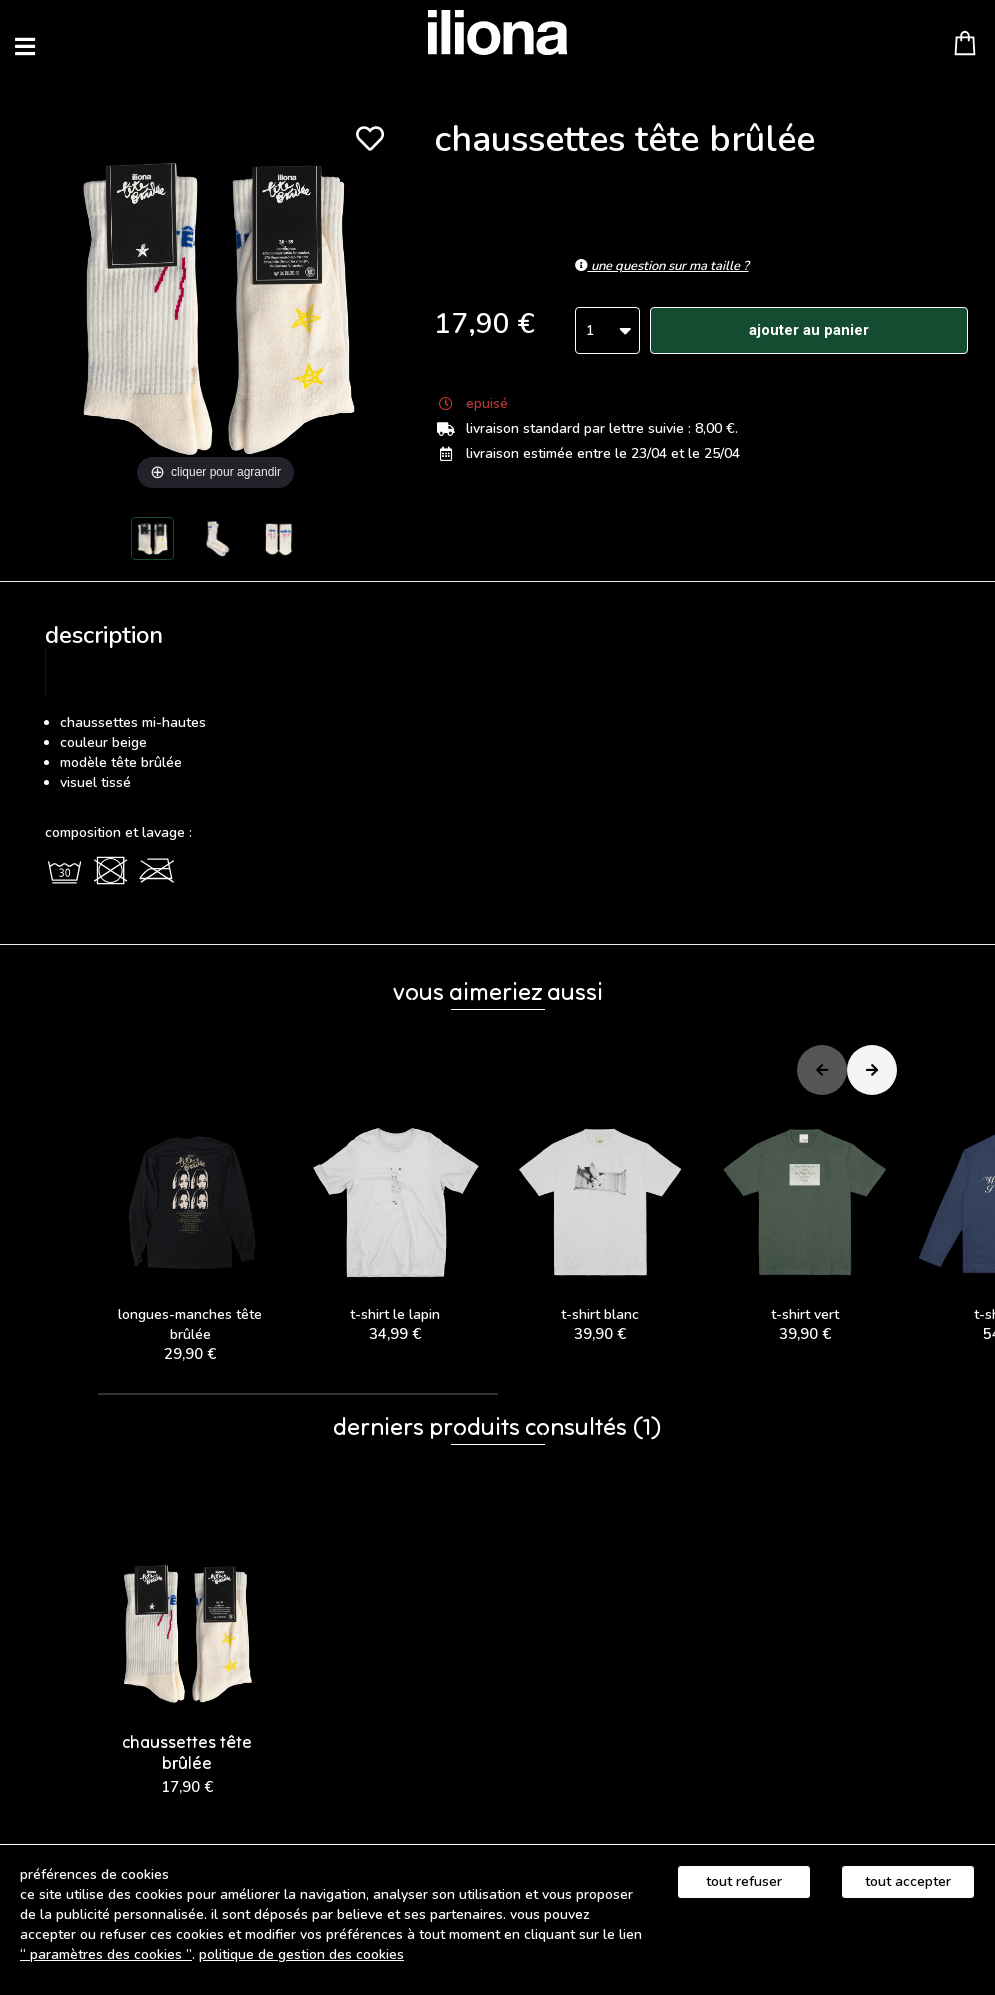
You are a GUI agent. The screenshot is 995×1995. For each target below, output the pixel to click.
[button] (298, 1394)
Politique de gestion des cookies (301, 1954)
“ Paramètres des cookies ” (106, 1954)
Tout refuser (744, 1881)
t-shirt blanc (600, 1227)
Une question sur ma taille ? (662, 266)
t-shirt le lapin (395, 1227)
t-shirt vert (804, 1227)
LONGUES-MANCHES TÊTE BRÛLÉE (190, 1237)
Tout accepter (908, 1881)
